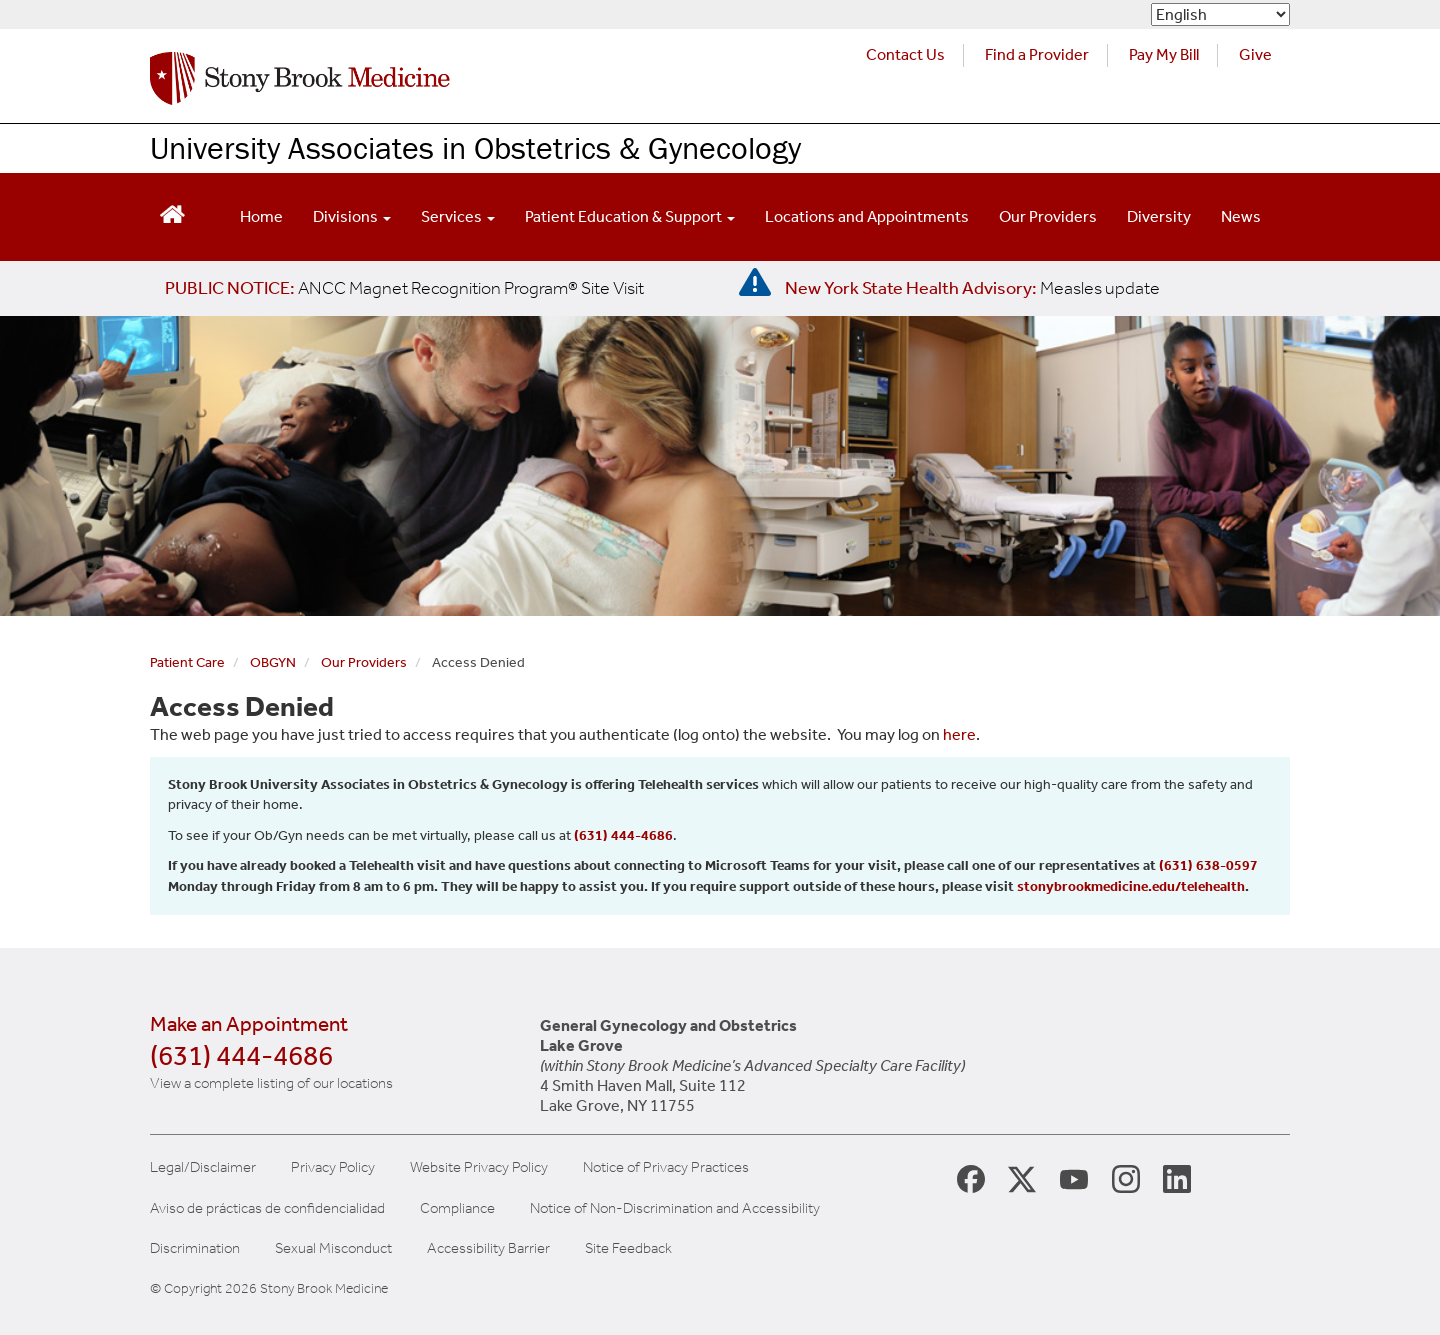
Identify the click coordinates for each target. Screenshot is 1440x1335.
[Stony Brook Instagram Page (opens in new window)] (1126, 1177)
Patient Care (187, 662)
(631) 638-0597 (1208, 865)
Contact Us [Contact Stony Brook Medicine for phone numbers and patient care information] (905, 54)
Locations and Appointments (867, 216)
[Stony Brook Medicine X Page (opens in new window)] (1022, 1177)
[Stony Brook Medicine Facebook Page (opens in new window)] (971, 1177)
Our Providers (1048, 216)
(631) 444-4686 (623, 835)
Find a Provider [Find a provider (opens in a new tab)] (1037, 54)
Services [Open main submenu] (458, 216)
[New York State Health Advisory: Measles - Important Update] (755, 283)
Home (261, 216)
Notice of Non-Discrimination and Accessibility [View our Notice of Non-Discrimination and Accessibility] (675, 1208)
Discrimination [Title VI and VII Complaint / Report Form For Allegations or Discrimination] (195, 1248)
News (1241, 216)
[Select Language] (1220, 14)
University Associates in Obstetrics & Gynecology (475, 147)
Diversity (1159, 216)
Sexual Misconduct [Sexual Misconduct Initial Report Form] (333, 1248)
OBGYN (273, 662)
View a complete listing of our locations (271, 1083)
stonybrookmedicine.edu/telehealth (1131, 886)
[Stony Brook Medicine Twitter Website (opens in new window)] (1074, 1178)
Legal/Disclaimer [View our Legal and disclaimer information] (203, 1167)
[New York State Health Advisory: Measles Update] (972, 288)
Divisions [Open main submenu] (352, 216)
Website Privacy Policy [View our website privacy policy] (479, 1167)
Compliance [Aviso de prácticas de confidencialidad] (457, 1208)
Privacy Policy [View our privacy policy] (333, 1167)
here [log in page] (959, 734)
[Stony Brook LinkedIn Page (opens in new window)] (1177, 1177)
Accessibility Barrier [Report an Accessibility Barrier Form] (488, 1248)
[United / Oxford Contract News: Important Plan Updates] (404, 288)
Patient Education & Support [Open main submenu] (630, 216)
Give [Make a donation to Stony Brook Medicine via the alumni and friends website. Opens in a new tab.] (1255, 54)
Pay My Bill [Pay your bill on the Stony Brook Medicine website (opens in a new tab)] (1164, 54)
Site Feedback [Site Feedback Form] (628, 1248)
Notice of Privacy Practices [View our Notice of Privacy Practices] (666, 1167)
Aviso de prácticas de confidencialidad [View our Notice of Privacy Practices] (267, 1208)
